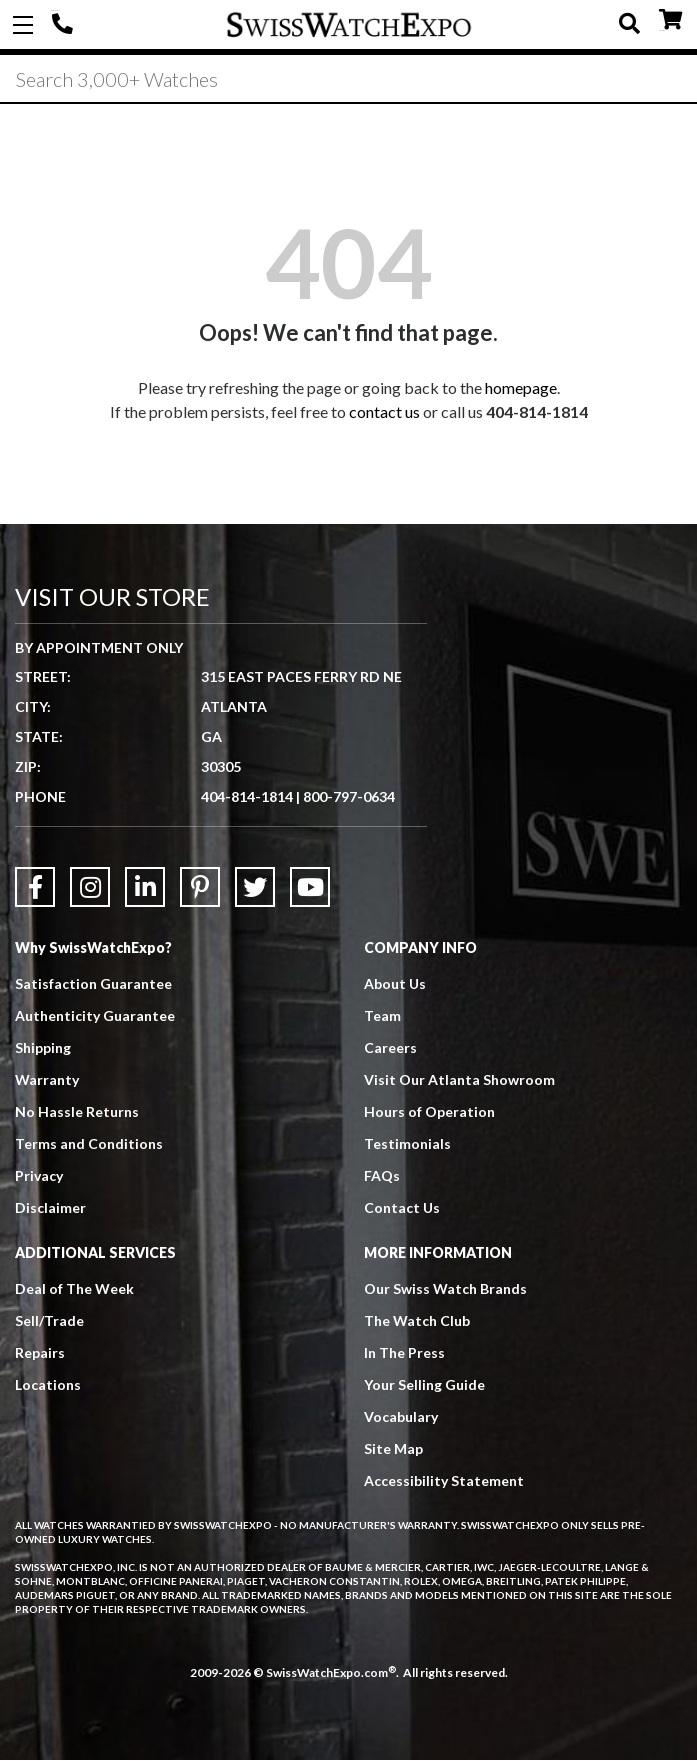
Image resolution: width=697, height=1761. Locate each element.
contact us (384, 412)
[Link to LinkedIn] (145, 887)
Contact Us (402, 1208)
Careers (390, 1048)
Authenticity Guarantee (95, 1016)
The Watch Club (417, 1321)
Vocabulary (401, 1417)
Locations (48, 1385)
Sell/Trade (49, 1321)
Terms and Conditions (89, 1144)
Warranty (47, 1080)
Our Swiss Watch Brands (445, 1289)
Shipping (43, 1048)
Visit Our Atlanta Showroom (459, 1080)
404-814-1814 (65, 25)
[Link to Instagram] (90, 887)
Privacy (39, 1176)
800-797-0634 (349, 796)
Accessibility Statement (444, 1481)
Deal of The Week (74, 1289)
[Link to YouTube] (310, 887)
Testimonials (407, 1144)
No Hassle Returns (77, 1112)
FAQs (382, 1176)
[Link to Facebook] (35, 887)
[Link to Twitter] (255, 887)
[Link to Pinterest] (200, 887)
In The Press (404, 1353)
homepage (521, 388)
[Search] (348, 79)
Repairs (40, 1353)
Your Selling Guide (424, 1385)
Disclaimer (50, 1208)
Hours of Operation (429, 1112)
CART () (670, 20)
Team (382, 1016)
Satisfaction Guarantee (93, 984)
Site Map (393, 1449)
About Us (395, 984)
